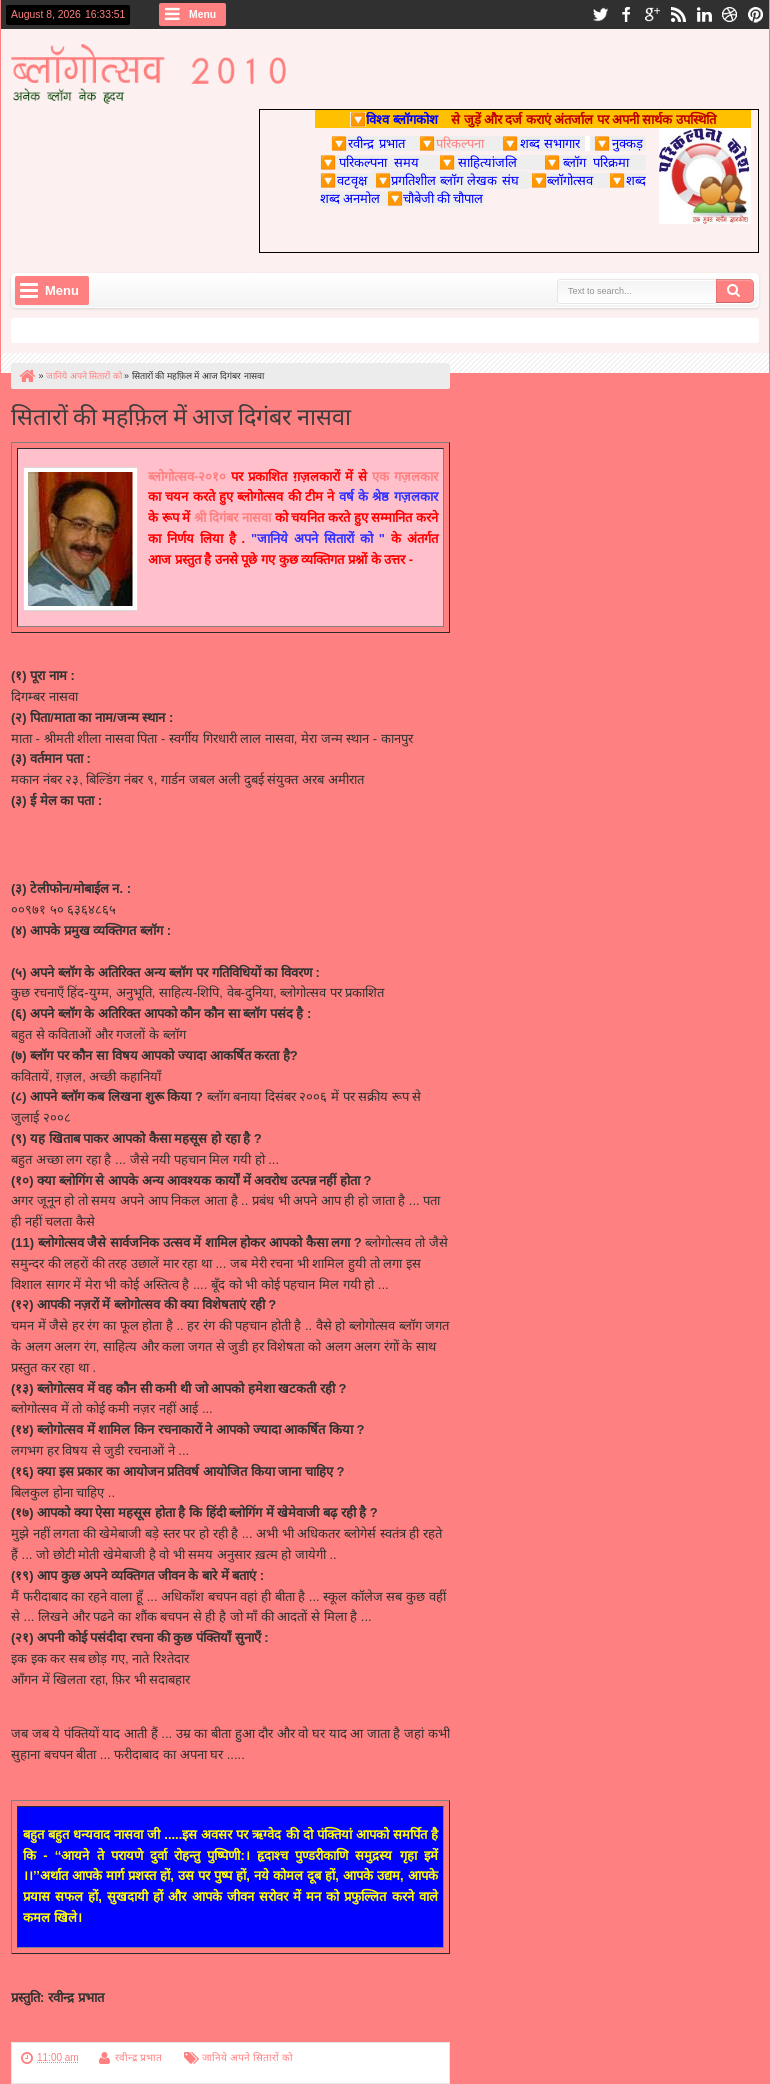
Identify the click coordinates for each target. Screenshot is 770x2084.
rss (678, 14)
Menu (202, 14)
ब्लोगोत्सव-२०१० (187, 476)
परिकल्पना (451, 143)
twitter (600, 14)
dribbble (730, 14)
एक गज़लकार (405, 476)
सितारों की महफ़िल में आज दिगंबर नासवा (181, 414)
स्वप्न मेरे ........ (45, 951)
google (652, 14)
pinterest (756, 14)
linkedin (704, 14)
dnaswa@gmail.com (69, 821)
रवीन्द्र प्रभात (138, 2057)
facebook (626, 14)
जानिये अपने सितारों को (247, 2057)
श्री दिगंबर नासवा (232, 517)
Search (735, 291)
